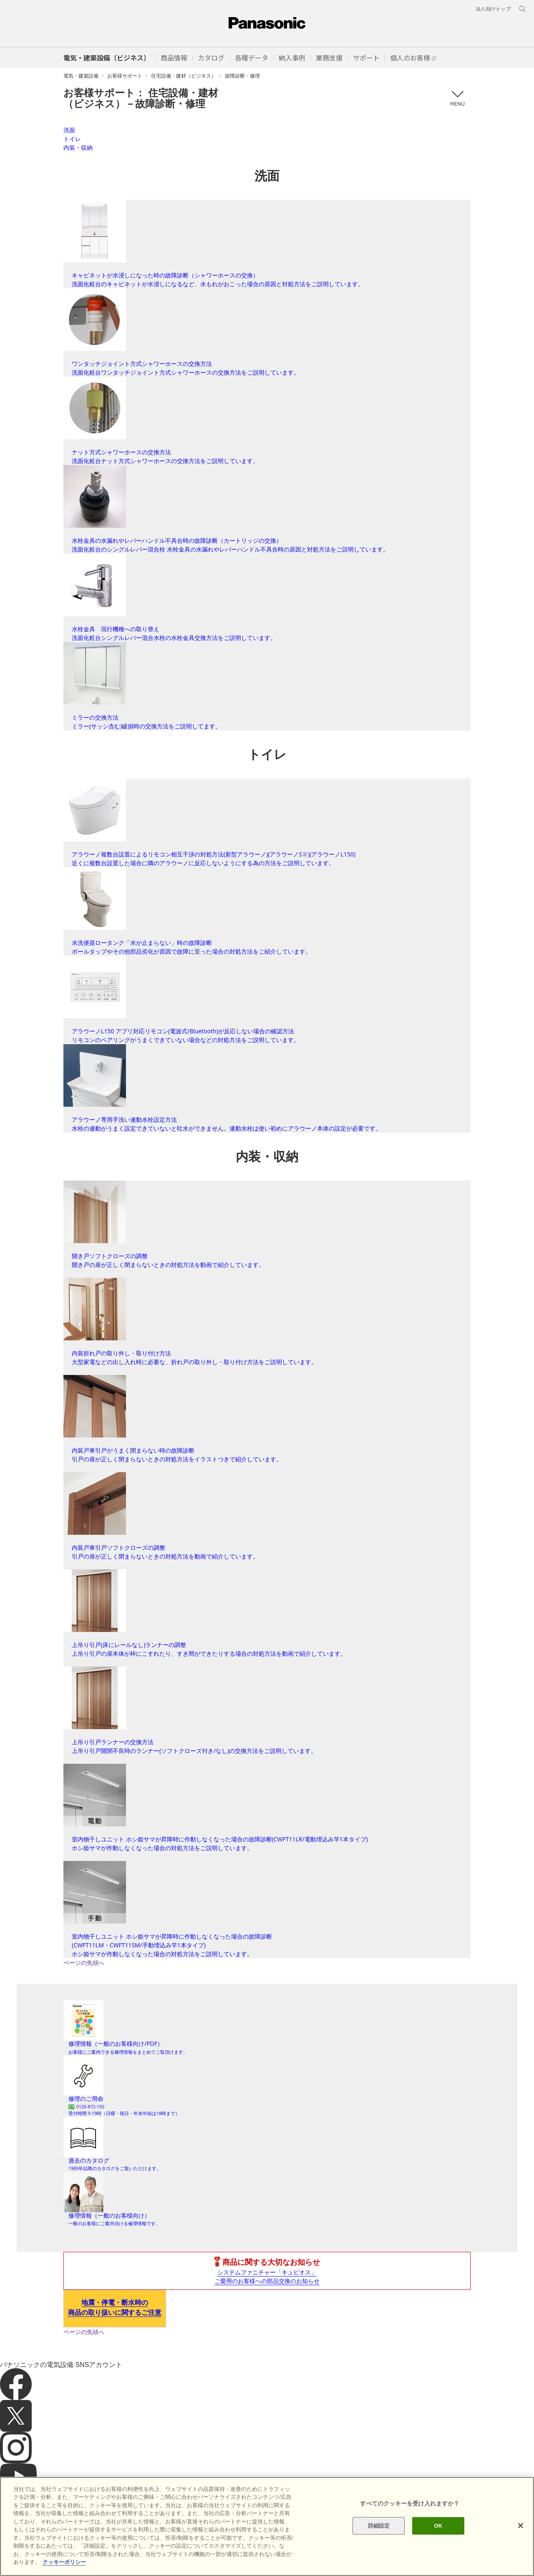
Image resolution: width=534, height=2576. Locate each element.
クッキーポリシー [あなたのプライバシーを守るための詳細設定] (64, 2562)
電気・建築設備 (80, 75)
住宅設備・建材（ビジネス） (183, 75)
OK (438, 2526)
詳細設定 (379, 2526)
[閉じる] (520, 2525)
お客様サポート (124, 75)
